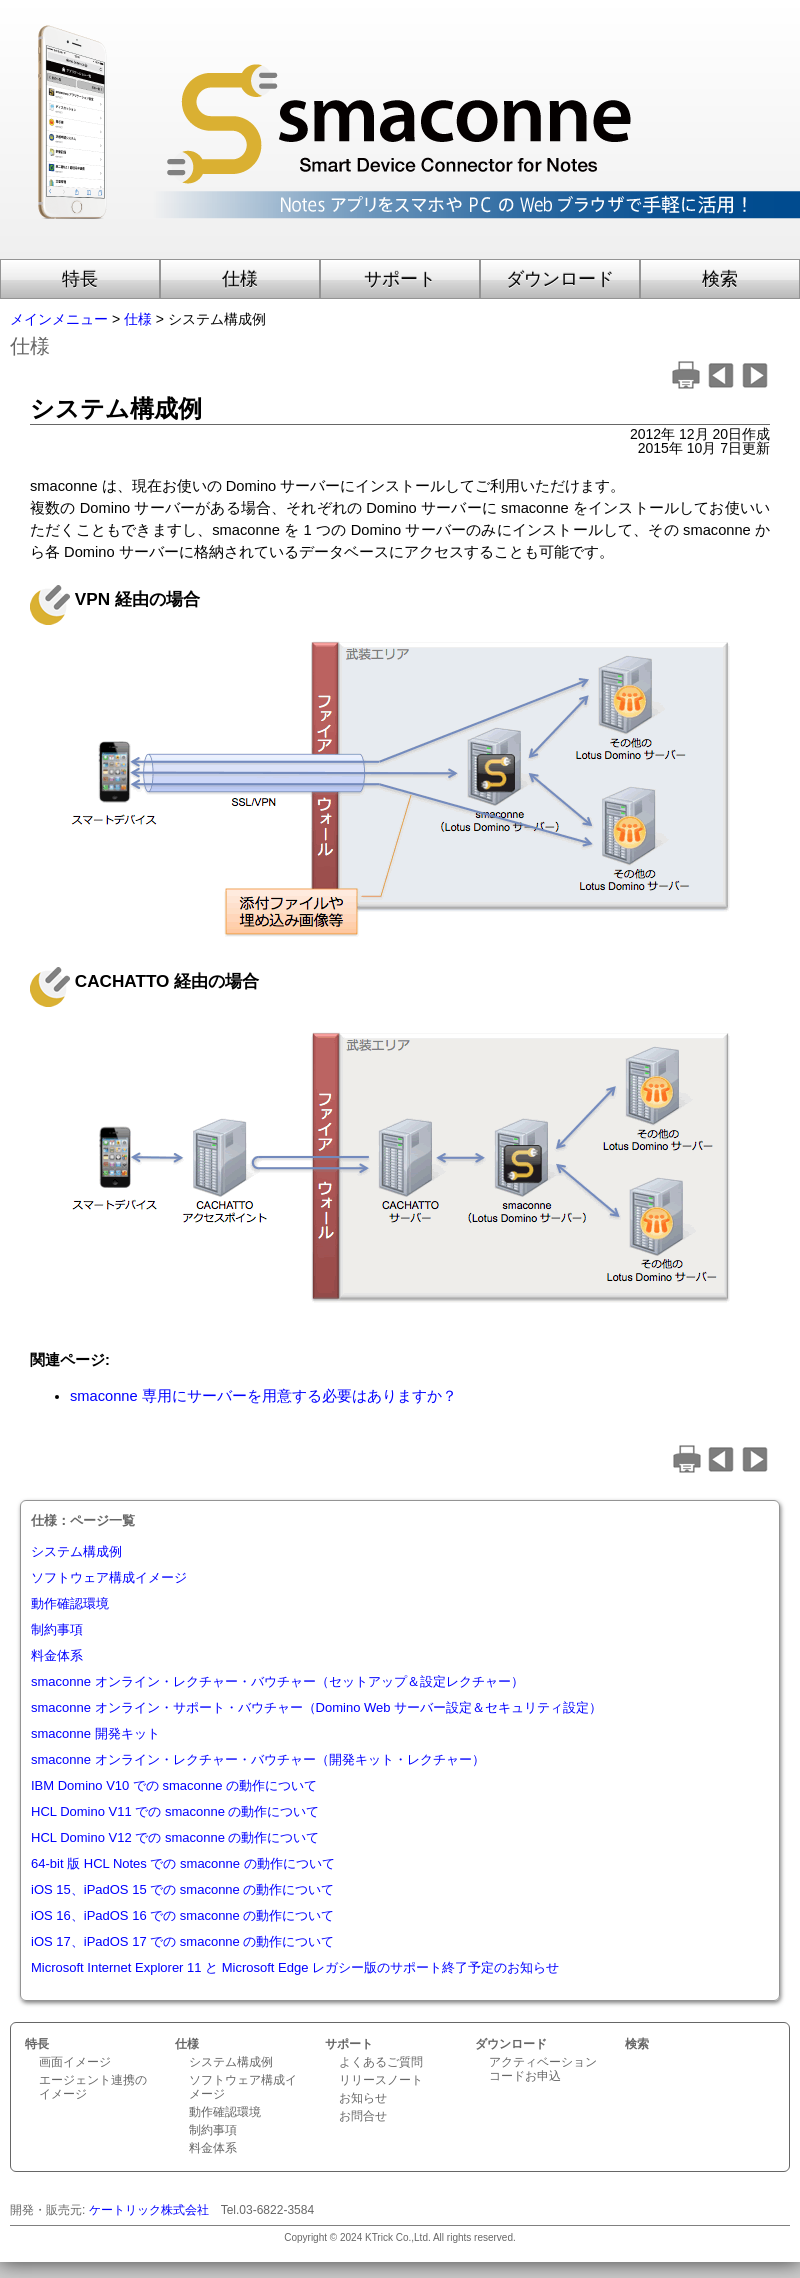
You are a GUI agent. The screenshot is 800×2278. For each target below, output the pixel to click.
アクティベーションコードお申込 (543, 2069)
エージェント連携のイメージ (93, 2087)
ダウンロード (560, 279)
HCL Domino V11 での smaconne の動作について (175, 1811)
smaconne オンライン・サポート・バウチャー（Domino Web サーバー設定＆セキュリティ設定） (316, 1707)
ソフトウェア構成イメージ (109, 1577)
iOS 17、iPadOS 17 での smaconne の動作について (182, 1941)
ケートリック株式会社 (149, 2210)
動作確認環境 (70, 1603)
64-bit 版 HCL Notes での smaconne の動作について (183, 1863)
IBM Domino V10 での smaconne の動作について (174, 1785)
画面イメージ (75, 2062)
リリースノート (381, 2080)
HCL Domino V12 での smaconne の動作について (175, 1837)
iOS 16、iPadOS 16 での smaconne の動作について (182, 1915)
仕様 (240, 279)
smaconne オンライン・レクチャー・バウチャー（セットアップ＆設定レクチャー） (277, 1681)
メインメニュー (59, 319)
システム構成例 (76, 1551)
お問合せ (363, 2116)
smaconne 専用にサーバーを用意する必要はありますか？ (263, 1396)
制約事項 (57, 1629)
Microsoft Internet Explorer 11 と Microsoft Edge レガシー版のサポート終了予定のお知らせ (295, 1967)
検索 (720, 279)
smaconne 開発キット (95, 1733)
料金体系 (57, 1655)
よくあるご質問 (381, 2062)
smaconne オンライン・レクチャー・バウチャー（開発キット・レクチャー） (258, 1759)
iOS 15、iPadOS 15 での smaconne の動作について (182, 1889)
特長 (80, 279)
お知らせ (363, 2098)
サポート (400, 279)
